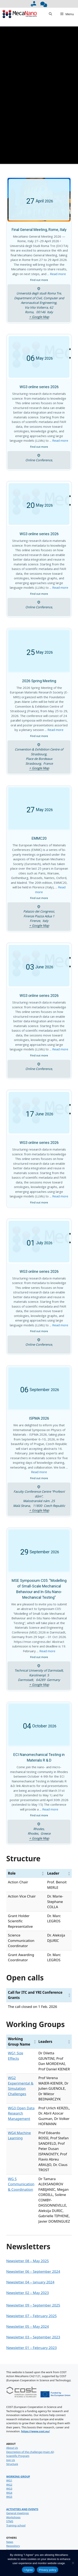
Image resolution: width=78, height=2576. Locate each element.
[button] (50, 14)
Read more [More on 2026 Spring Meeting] (55, 730)
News (9, 2542)
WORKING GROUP (18, 2476)
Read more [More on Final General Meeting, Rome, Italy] (58, 274)
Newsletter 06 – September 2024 (33, 2271)
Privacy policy (47, 2569)
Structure (12, 2464)
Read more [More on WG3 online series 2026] (60, 440)
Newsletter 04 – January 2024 (30, 2282)
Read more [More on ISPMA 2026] (39, 1472)
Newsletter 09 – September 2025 (33, 2305)
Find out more (39, 280)
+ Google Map (39, 317)
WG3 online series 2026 (39, 387)
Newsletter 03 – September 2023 (33, 2337)
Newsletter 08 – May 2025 (27, 2260)
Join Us (10, 2460)
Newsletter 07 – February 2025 (31, 2315)
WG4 (9, 2493)
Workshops (13, 2517)
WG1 (9, 2480)
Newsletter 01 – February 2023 (31, 2347)
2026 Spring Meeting (39, 681)
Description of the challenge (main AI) (30, 2452)
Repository (13, 2546)
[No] (73, 2563)
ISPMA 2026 (39, 1418)
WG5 (9, 2497)
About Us (12, 2448)
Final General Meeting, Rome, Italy (39, 229)
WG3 (9, 2488)
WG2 (9, 2484)
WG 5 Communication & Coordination (21, 2184)
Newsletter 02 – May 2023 (27, 2292)
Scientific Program (17, 2456)
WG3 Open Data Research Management (21, 2113)
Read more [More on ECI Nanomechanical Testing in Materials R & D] (50, 1809)
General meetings (17, 2513)
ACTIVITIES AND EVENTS (22, 2509)
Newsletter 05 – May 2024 (27, 2326)
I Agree (28, 2569)
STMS (9, 2521)
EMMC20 (39, 838)
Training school (16, 2525)
